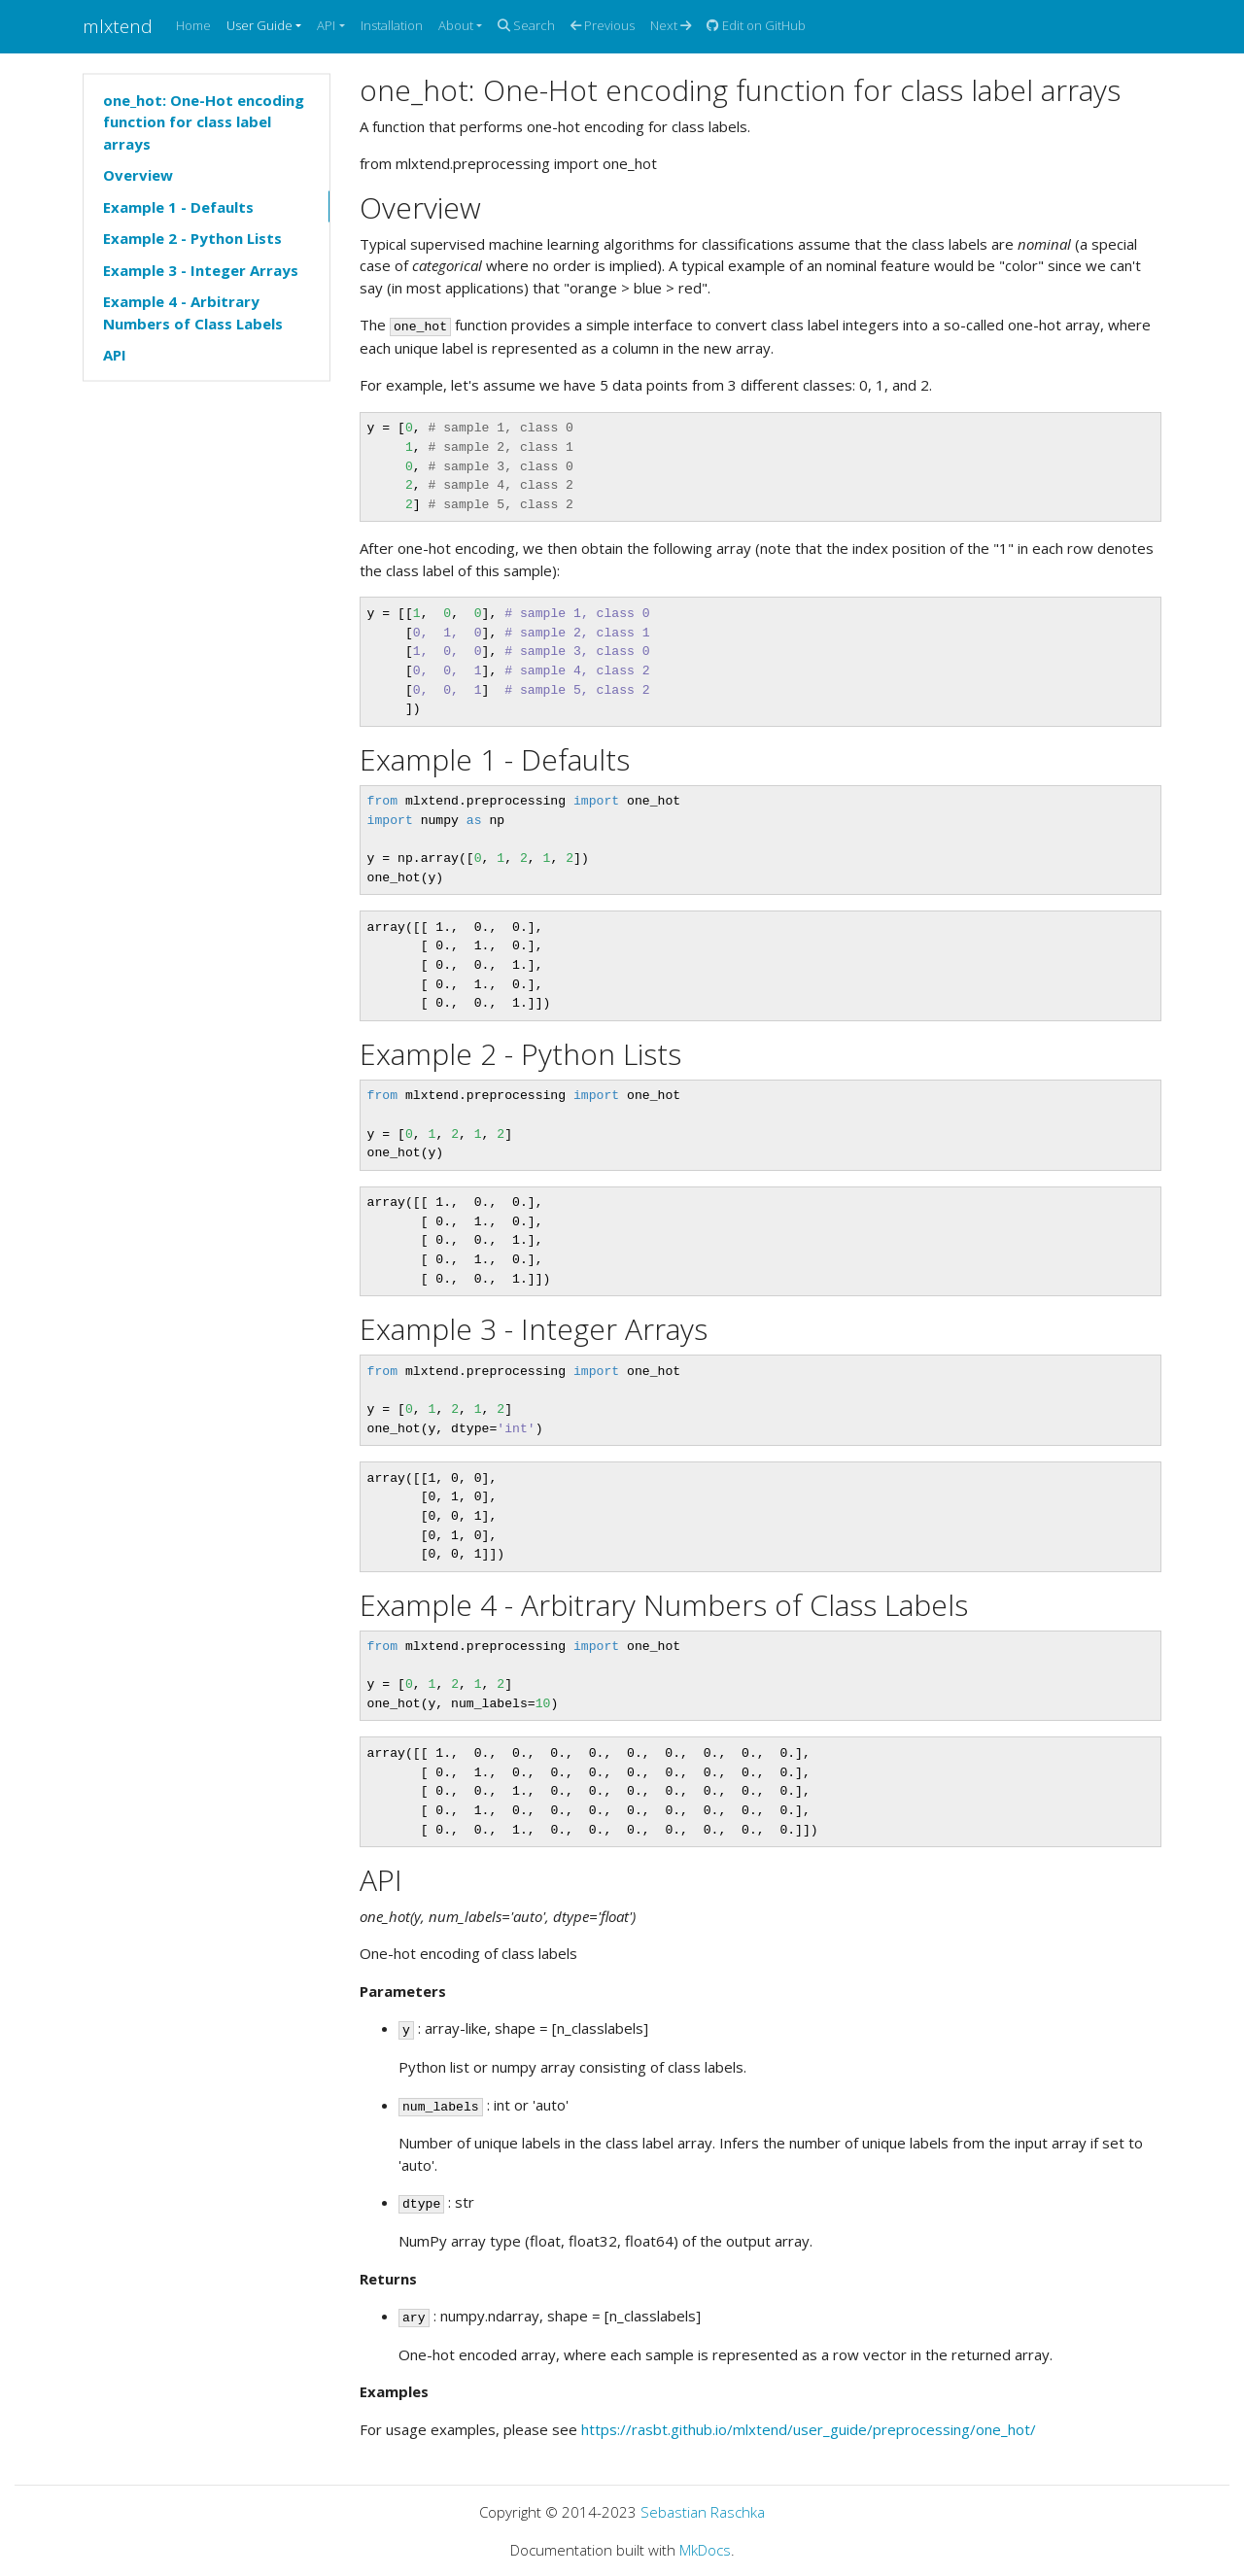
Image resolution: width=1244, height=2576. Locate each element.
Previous (602, 25)
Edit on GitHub (756, 25)
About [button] (455, 25)
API (114, 354)
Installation (392, 25)
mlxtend (118, 26)
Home (193, 25)
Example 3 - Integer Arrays (200, 269)
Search (526, 25)
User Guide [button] (259, 25)
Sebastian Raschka (702, 2512)
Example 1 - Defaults (178, 206)
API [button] (326, 25)
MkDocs (705, 2549)
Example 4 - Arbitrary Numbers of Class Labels (193, 312)
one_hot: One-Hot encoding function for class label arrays (203, 121)
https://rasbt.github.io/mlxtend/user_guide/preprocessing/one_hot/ (808, 2429)
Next (670, 25)
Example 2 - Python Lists (192, 238)
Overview (138, 175)
